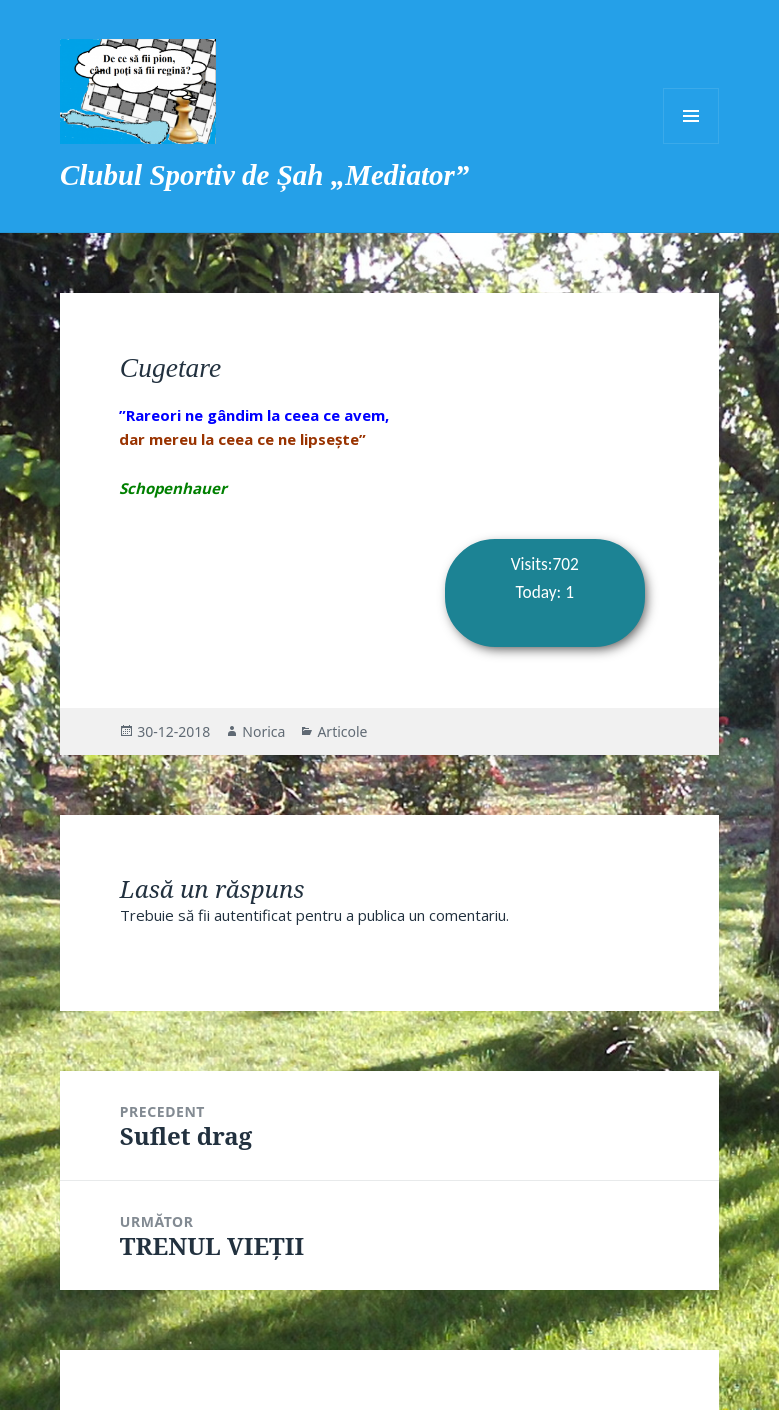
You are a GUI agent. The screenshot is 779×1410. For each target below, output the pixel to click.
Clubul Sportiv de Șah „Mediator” (264, 175)
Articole (342, 731)
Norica (263, 731)
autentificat (253, 915)
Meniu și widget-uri (691, 116)
